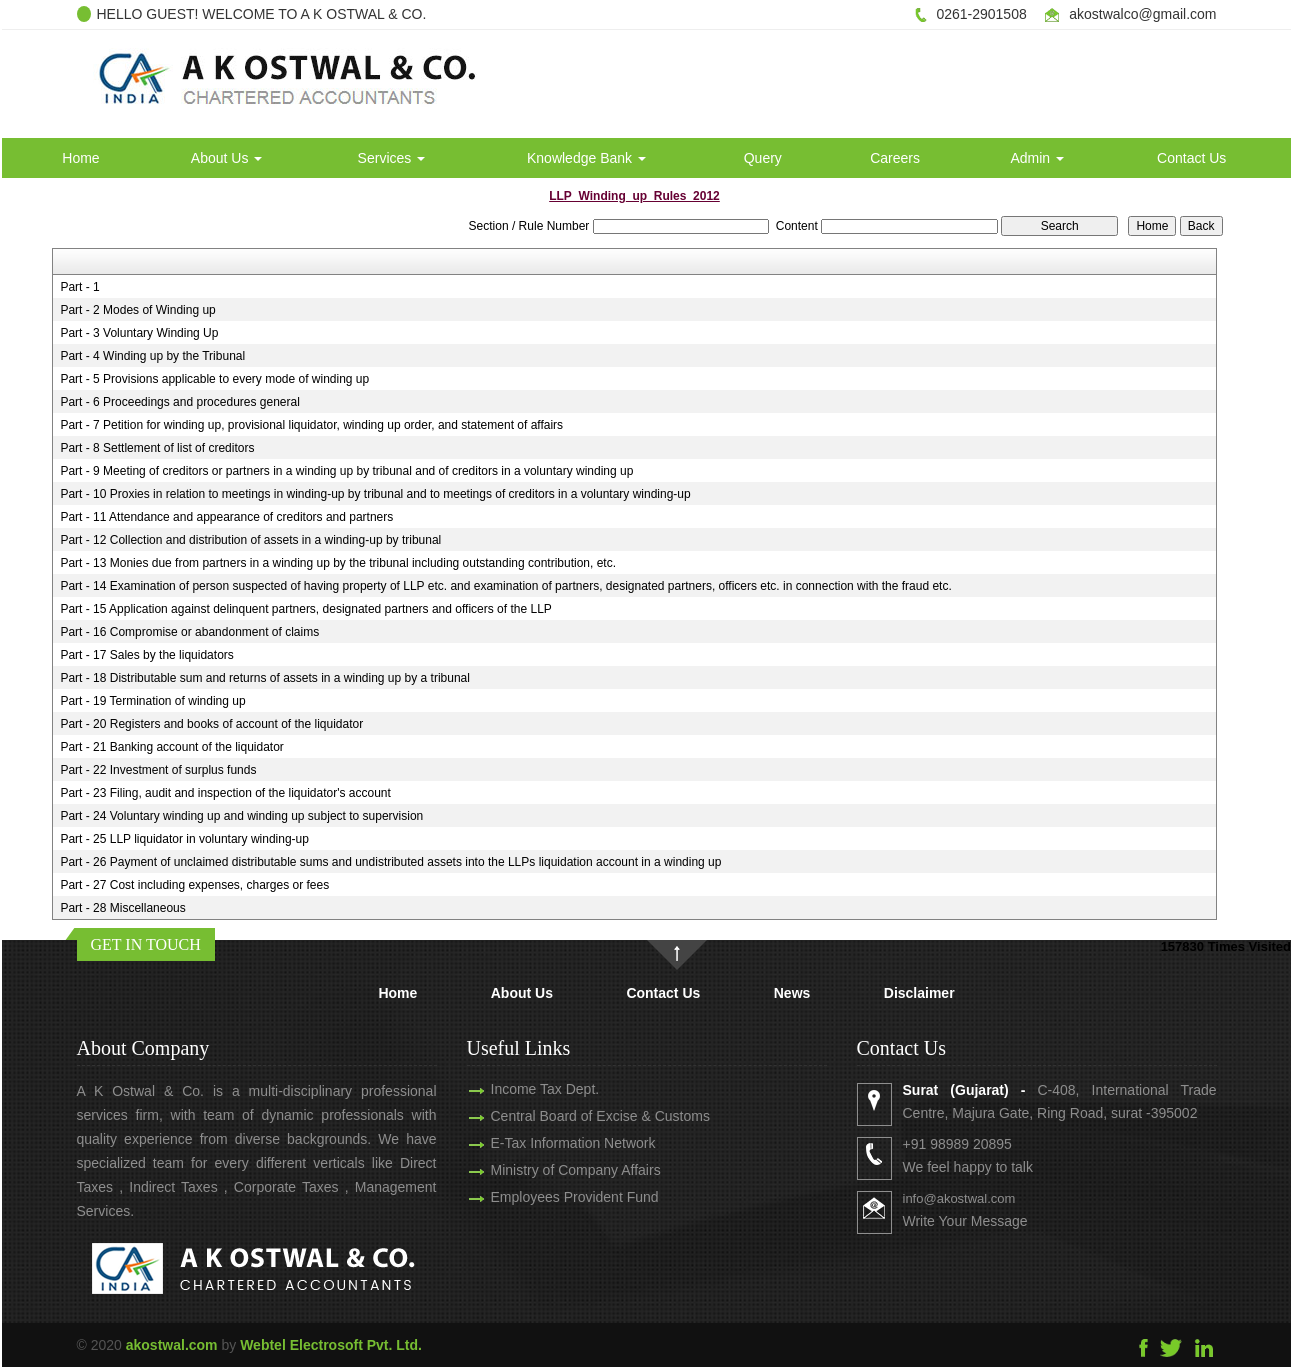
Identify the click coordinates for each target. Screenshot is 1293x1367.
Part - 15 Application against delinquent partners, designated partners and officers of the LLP (305, 609)
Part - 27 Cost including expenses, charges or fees (194, 885)
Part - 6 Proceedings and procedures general (179, 402)
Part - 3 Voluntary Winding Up (139, 333)
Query (763, 158)
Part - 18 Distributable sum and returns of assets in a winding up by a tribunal (265, 678)
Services (392, 158)
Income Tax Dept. (521, 1089)
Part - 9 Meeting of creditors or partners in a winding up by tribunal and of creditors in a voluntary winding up (346, 471)
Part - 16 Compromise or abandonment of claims (189, 632)
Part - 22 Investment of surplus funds (158, 770)
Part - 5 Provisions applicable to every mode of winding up (214, 379)
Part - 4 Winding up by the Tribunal (152, 356)
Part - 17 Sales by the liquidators (146, 655)
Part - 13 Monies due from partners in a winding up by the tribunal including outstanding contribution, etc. (338, 563)
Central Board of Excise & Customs (576, 1116)
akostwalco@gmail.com (1142, 14)
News (792, 993)
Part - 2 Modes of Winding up (137, 310)
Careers (895, 158)
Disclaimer (919, 993)
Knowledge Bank (586, 158)
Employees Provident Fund (551, 1197)
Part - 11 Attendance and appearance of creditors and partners (226, 517)
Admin (1037, 158)
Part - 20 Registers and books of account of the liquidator (211, 724)
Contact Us (1191, 158)
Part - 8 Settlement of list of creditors (157, 448)
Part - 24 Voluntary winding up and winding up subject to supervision (241, 816)
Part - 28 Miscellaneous (122, 908)
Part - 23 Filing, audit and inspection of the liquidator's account (225, 793)
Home (80, 158)
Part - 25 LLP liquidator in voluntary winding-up (184, 839)
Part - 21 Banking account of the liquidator (171, 747)
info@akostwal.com (982, 1198)
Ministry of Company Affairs (552, 1170)
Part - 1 (79, 287)
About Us (226, 158)
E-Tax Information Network (549, 1143)
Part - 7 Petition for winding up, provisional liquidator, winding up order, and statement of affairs (311, 425)
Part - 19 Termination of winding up (152, 701)
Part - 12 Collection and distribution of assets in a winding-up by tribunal (250, 540)
